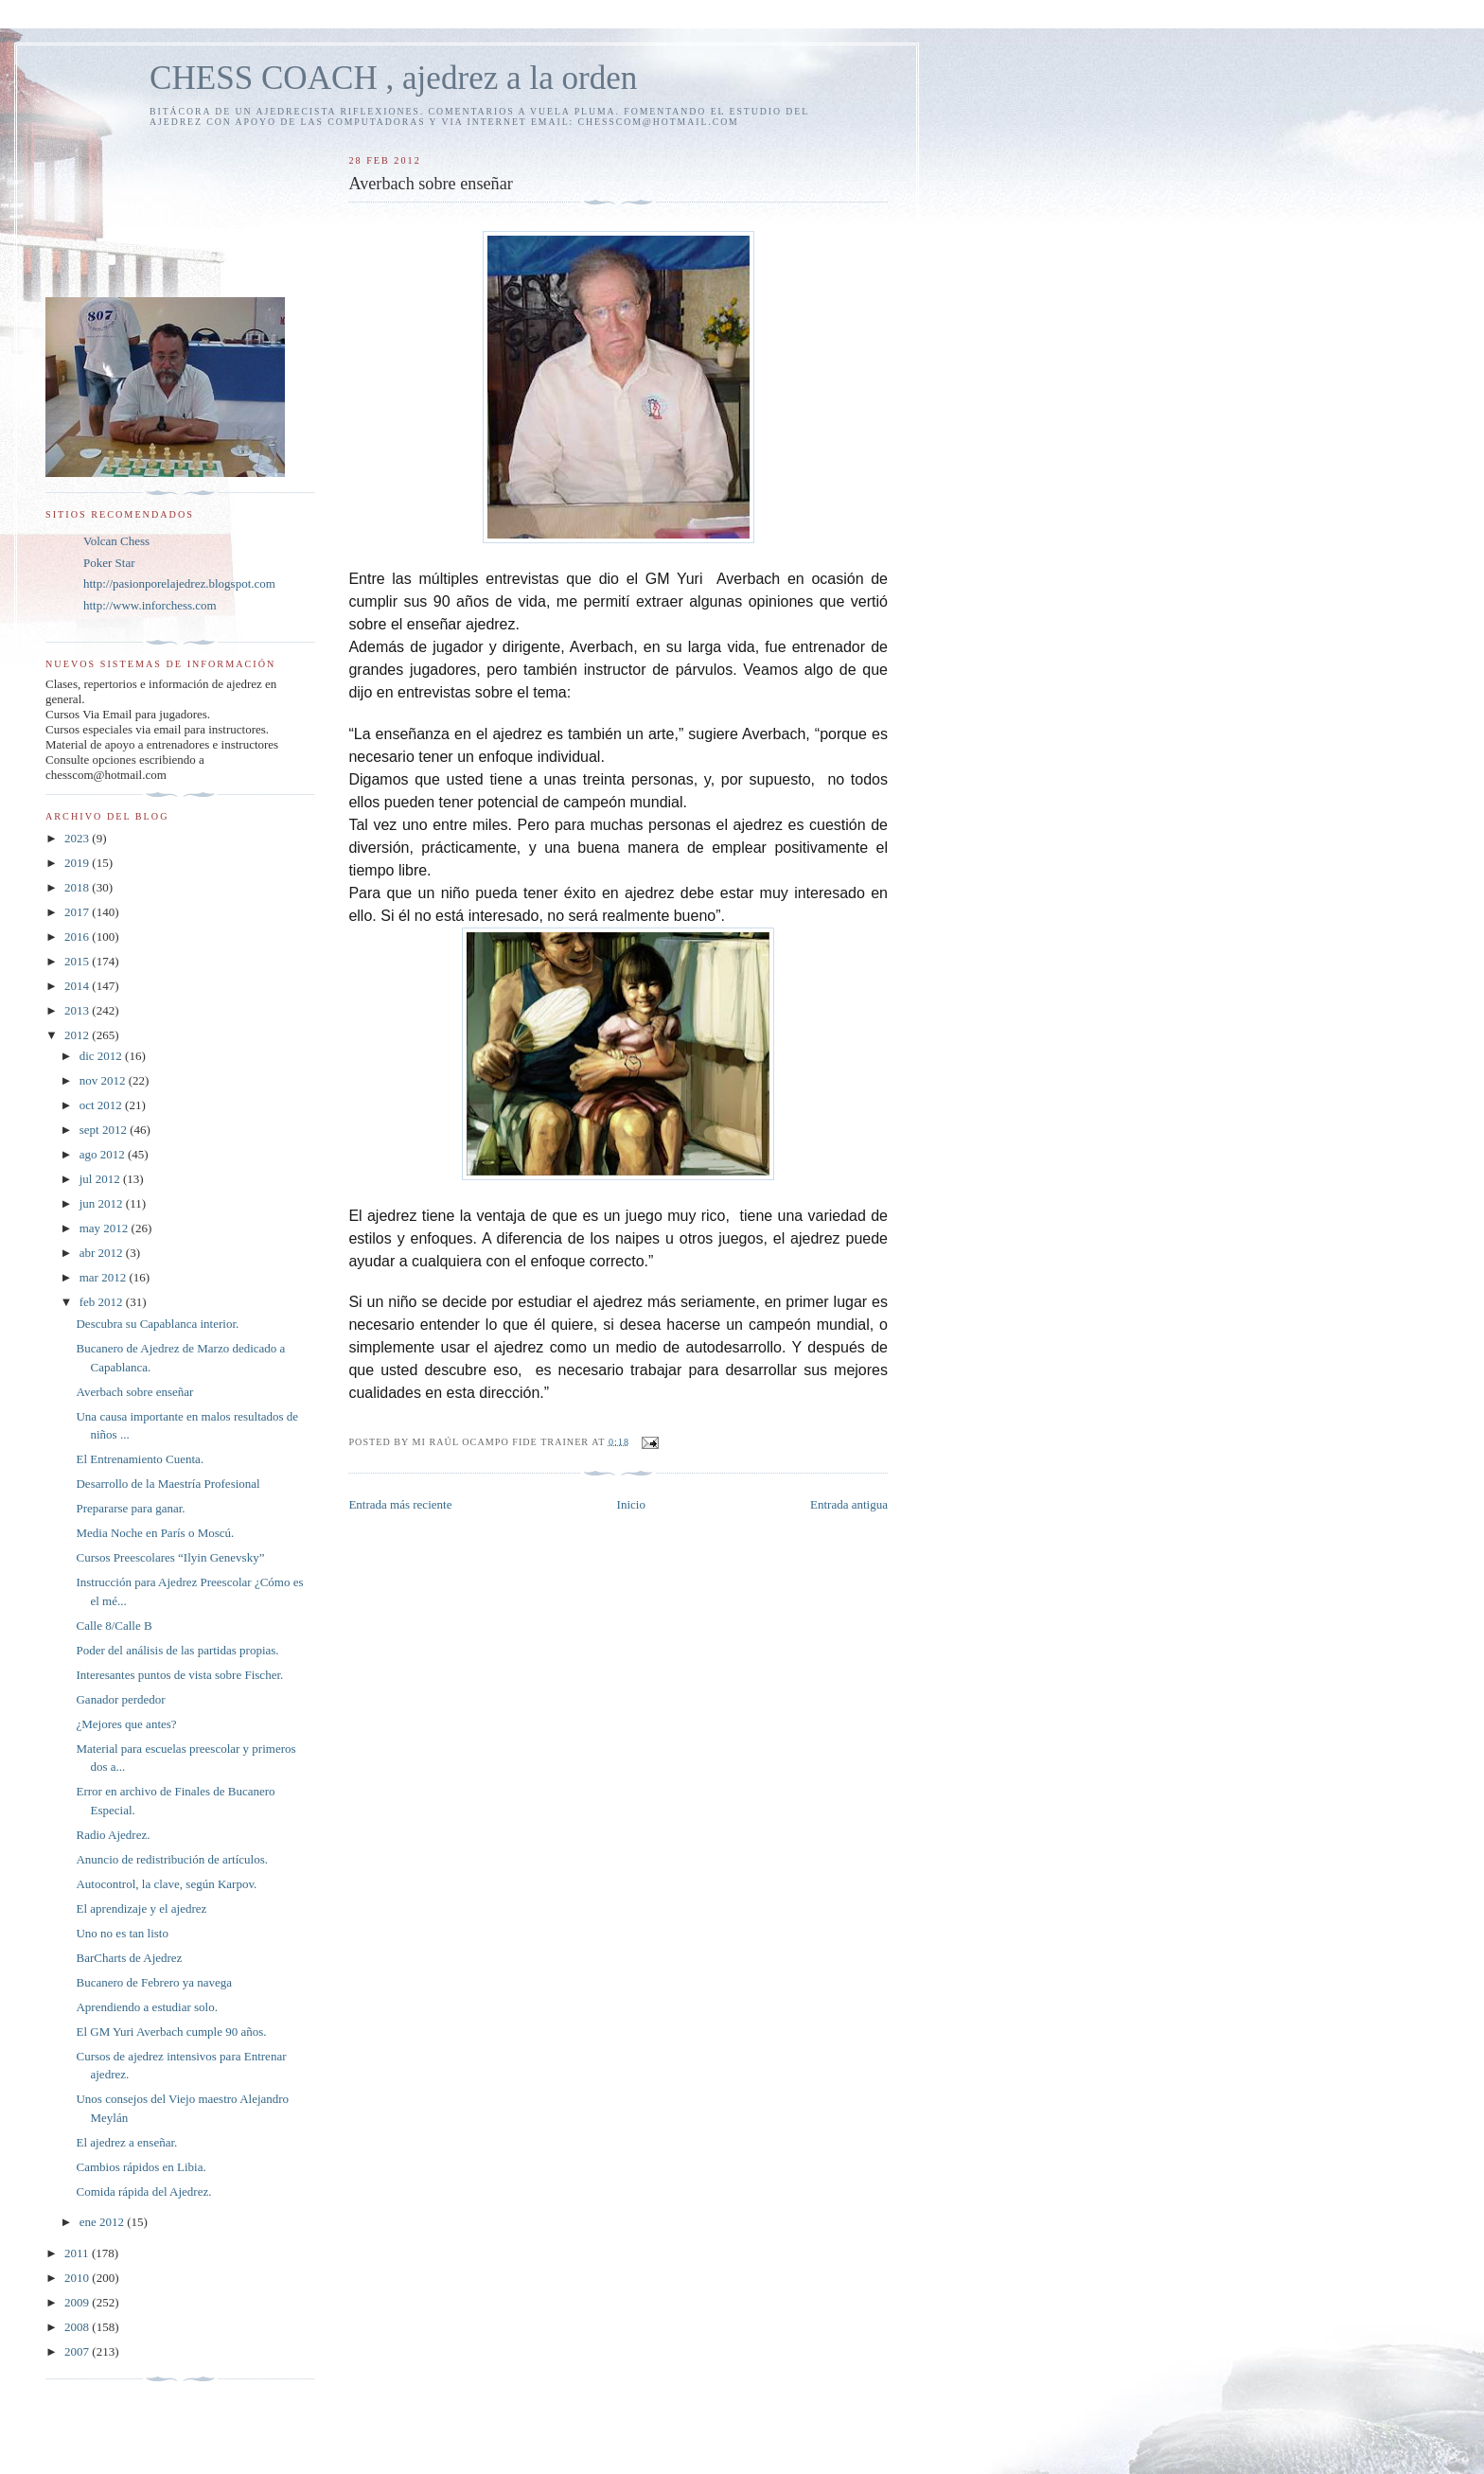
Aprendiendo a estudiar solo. (146, 2007)
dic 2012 (102, 1056)
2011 (78, 2253)
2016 (78, 936)
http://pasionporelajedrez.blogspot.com (179, 583)
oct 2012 (102, 1105)
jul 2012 (101, 1179)
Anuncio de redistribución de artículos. (172, 1859)
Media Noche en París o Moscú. (155, 1533)
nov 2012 (104, 1080)
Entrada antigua (849, 1504)
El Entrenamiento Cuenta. (139, 1459)
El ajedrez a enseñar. (126, 2142)
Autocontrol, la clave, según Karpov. (166, 1884)
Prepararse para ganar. (130, 1508)
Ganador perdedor (120, 1699)
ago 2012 (104, 1154)
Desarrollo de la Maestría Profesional (167, 1483)
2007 (78, 2351)
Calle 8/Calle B (113, 1625)
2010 (78, 2278)
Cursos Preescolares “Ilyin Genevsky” (170, 1557)
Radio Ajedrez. (113, 1835)
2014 (78, 986)
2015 (78, 961)
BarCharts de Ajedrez (129, 1958)
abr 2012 (103, 1253)
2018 (78, 887)
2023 (78, 838)
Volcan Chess (116, 541)
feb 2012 (103, 1302)
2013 (78, 1010)
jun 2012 (103, 1203)
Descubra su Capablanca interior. (157, 1324)
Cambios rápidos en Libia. (140, 2167)
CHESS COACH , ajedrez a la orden (393, 78)
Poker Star (109, 563)
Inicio (631, 1504)
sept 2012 (105, 1129)
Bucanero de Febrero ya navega (154, 1982)
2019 (78, 863)
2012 (78, 1035)
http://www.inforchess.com (150, 605)
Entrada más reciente (399, 1504)
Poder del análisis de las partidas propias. (177, 1650)
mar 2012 (105, 1277)
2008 (78, 2327)
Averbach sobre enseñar (134, 1392)
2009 (78, 2302)
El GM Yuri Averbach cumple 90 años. (171, 2031)
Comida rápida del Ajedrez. (143, 2191)
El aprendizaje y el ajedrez (141, 1908)
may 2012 (106, 1228)
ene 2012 (104, 2222)
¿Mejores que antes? (126, 1724)
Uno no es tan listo (122, 1933)
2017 (78, 912)
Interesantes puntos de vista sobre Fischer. (179, 1675)
